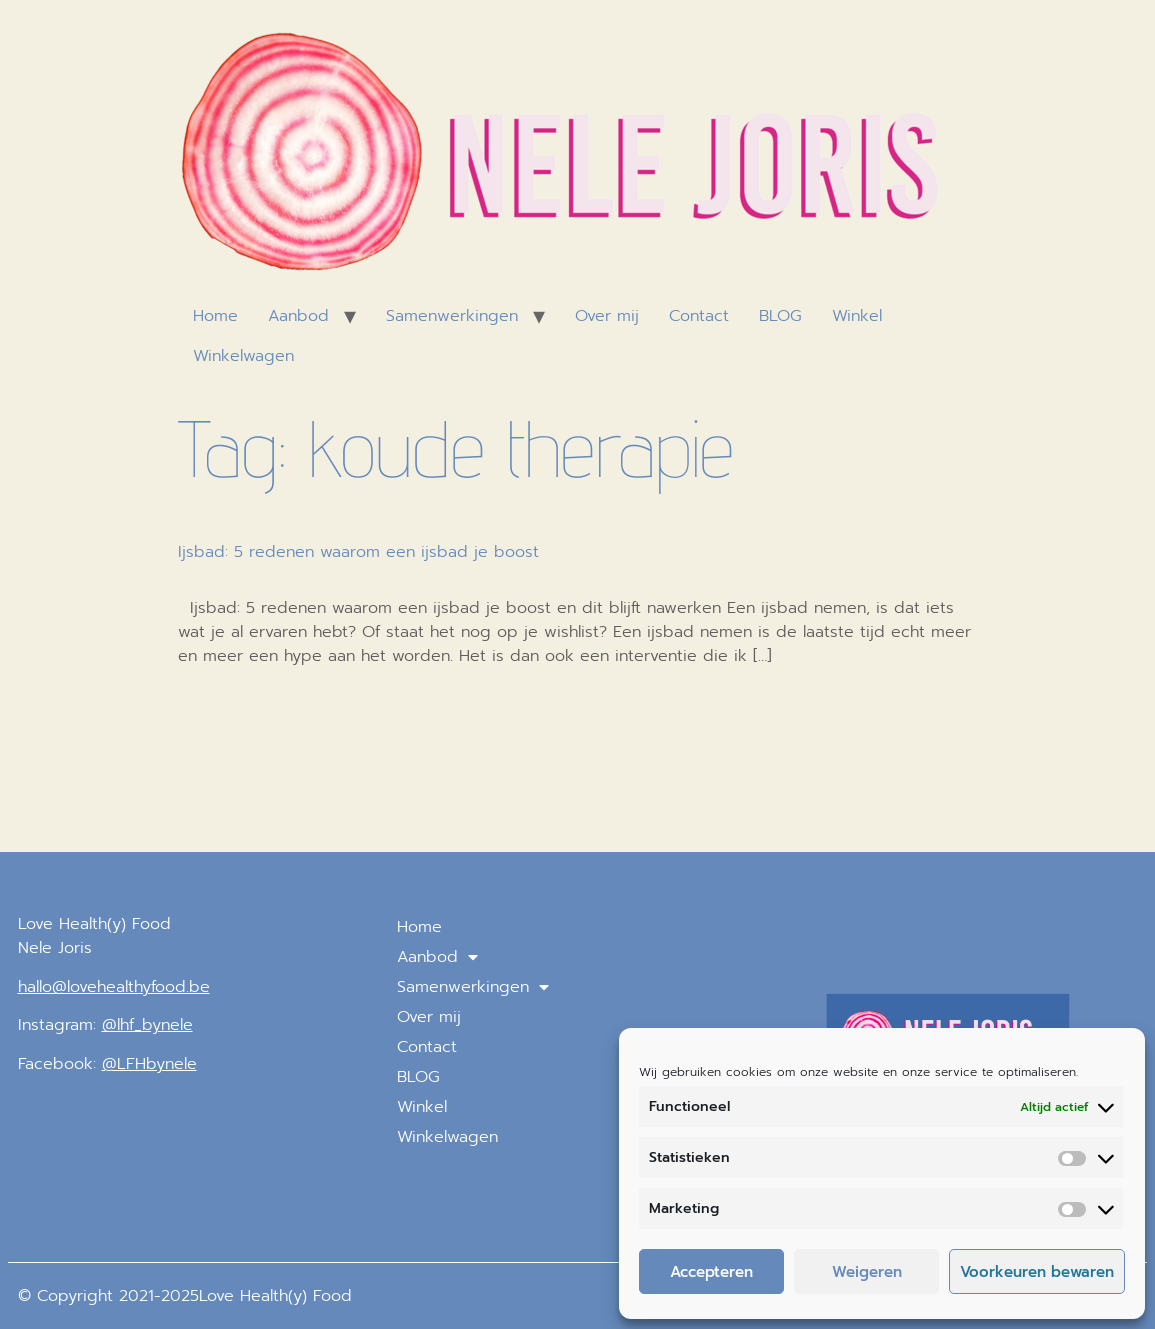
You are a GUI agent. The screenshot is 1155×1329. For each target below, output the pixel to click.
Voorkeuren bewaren (1037, 1272)
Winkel (857, 316)
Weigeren (867, 1272)
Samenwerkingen (452, 316)
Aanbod (298, 316)
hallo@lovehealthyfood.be (114, 987)
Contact (699, 316)
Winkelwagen (243, 356)
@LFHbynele (149, 1064)
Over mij (607, 316)
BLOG (780, 316)
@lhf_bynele (147, 1025)
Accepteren (711, 1272)
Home (215, 316)
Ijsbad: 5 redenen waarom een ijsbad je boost (358, 552)
